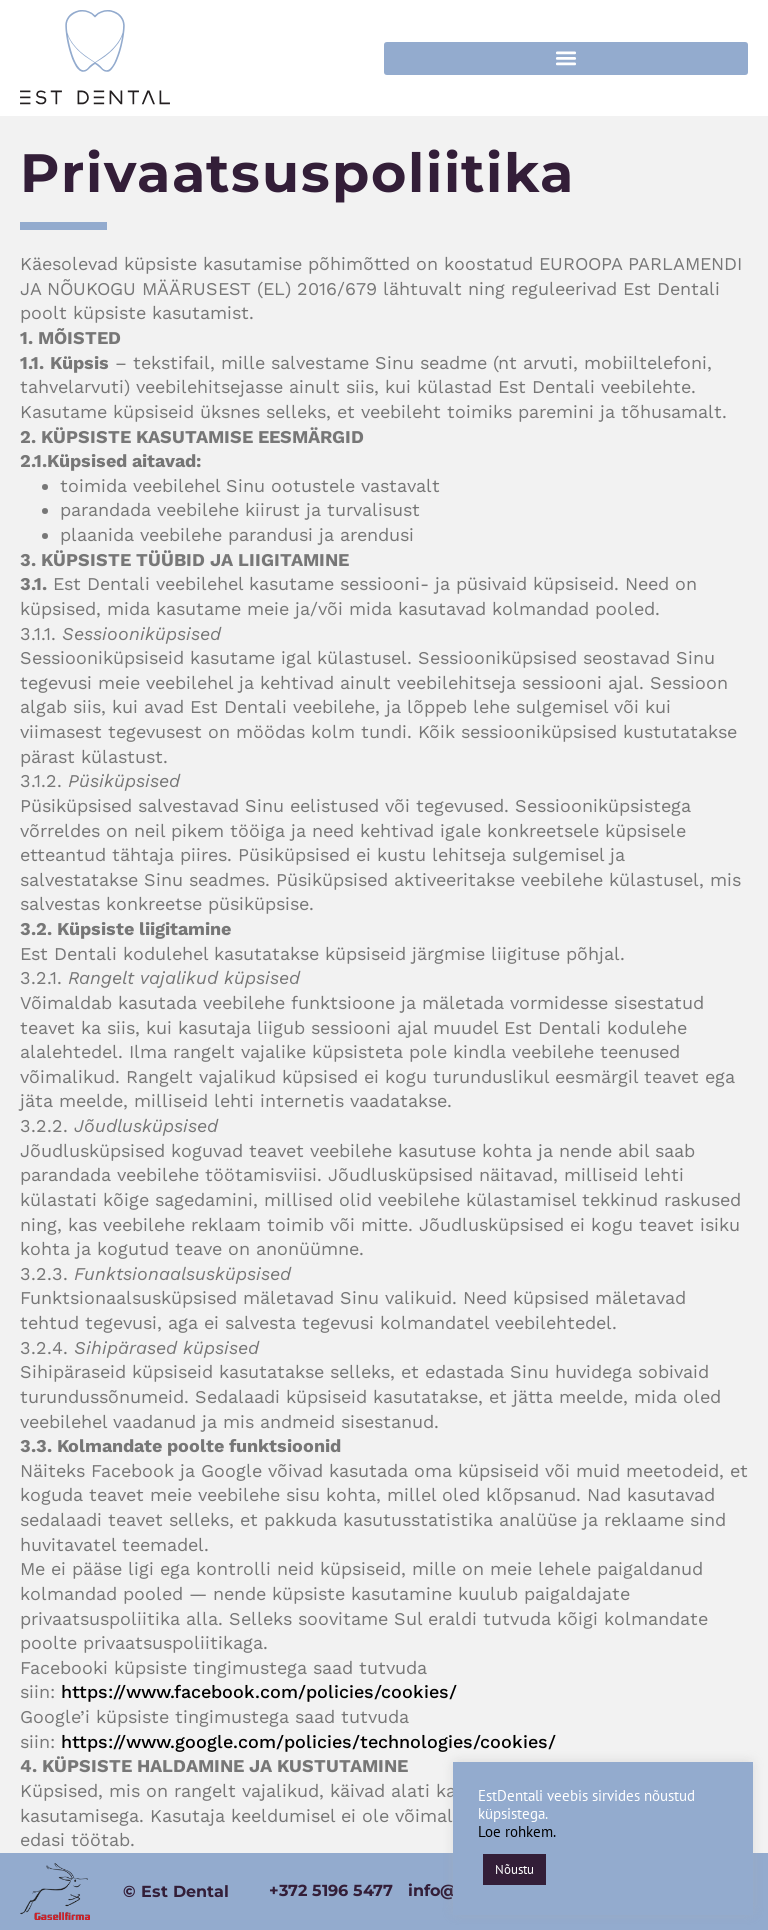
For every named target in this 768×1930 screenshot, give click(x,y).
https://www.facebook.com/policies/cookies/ (259, 1691)
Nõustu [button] (514, 1869)
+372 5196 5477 (331, 1890)
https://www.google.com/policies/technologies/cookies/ (308, 1741)
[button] (566, 58)
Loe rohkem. (517, 1831)
